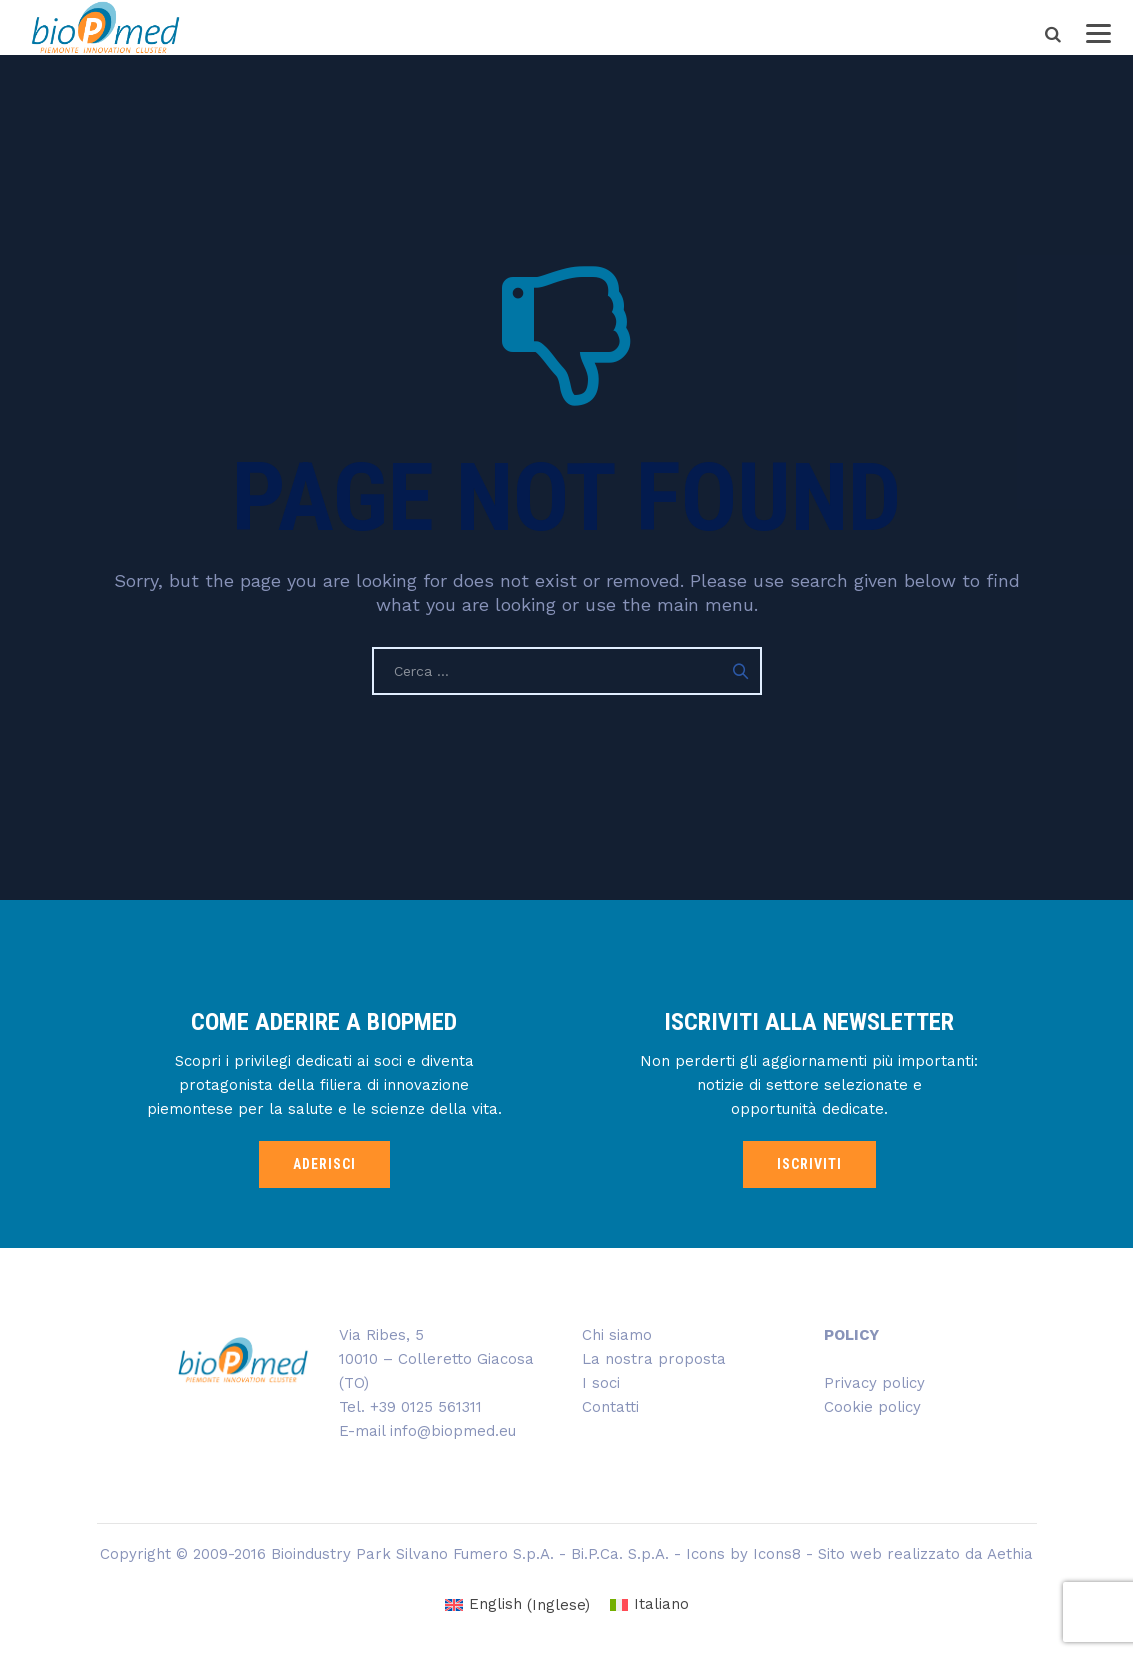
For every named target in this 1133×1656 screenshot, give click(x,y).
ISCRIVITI (809, 1164)
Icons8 (777, 1554)
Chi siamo (617, 1335)
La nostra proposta (654, 1359)
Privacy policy (874, 1383)
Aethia (1010, 1554)
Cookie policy (872, 1407)
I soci (601, 1383)
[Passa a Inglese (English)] (517, 1605)
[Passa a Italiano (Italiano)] (649, 1605)
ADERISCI (324, 1164)
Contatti (610, 1407)
